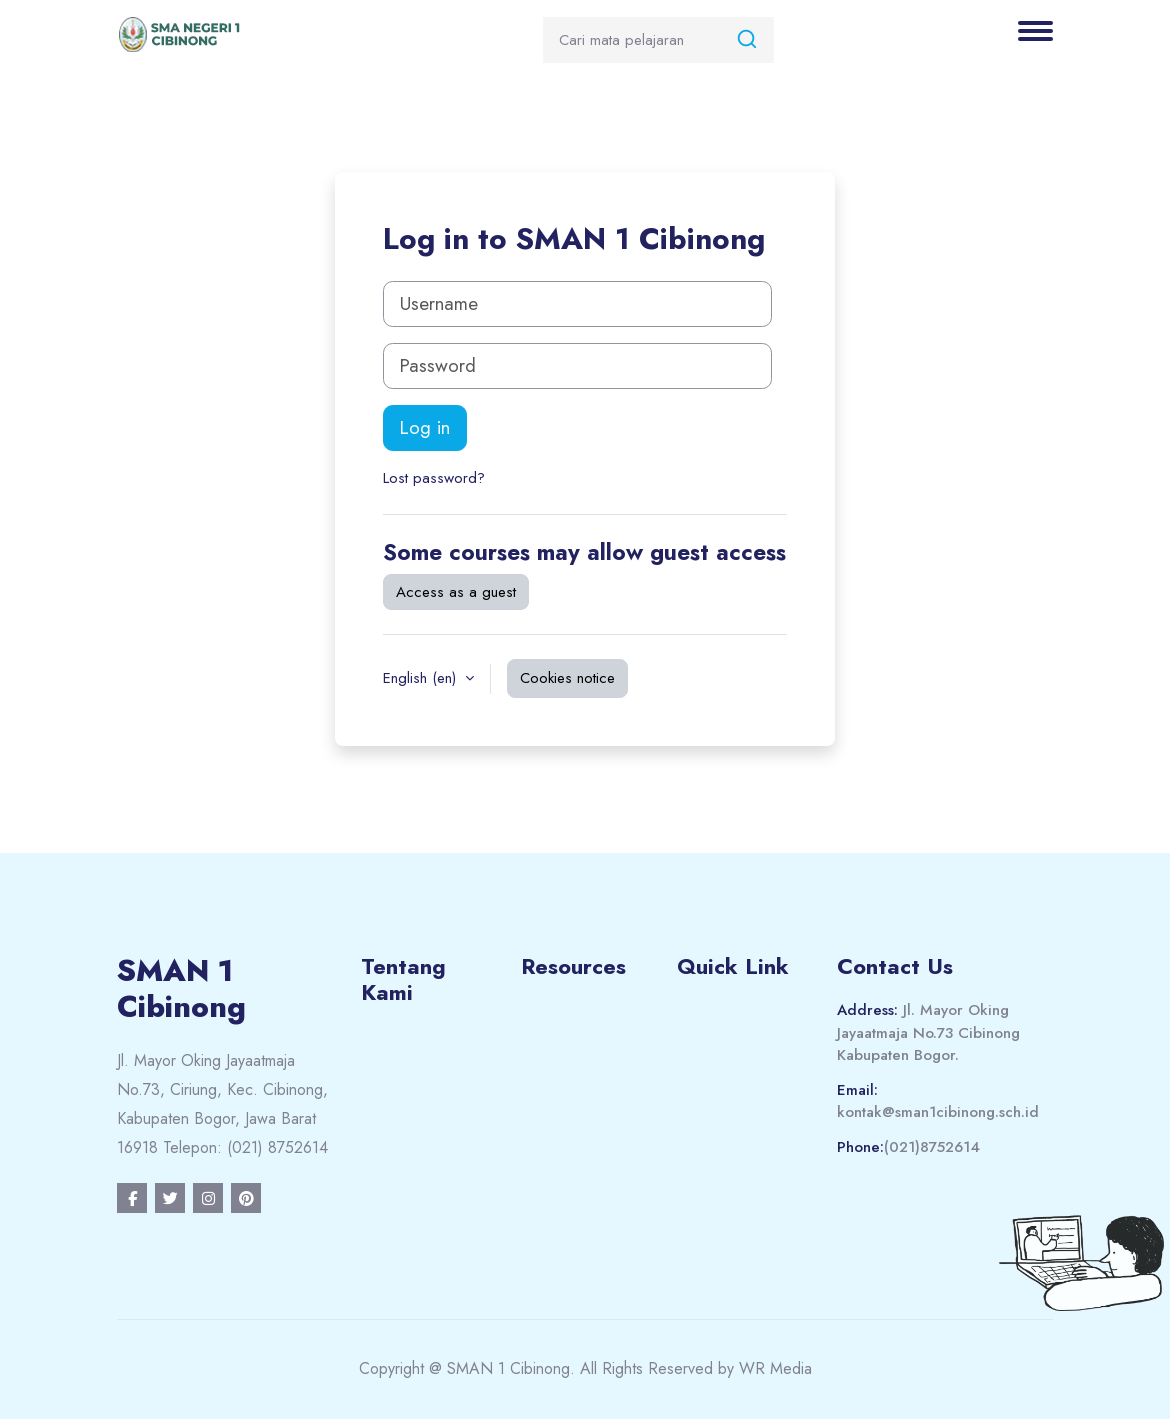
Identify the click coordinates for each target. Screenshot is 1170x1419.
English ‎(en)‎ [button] (422, 678)
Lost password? (434, 478)
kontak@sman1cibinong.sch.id (938, 1112)
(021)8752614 (932, 1147)
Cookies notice (567, 678)
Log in (425, 427)
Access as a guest (456, 592)
